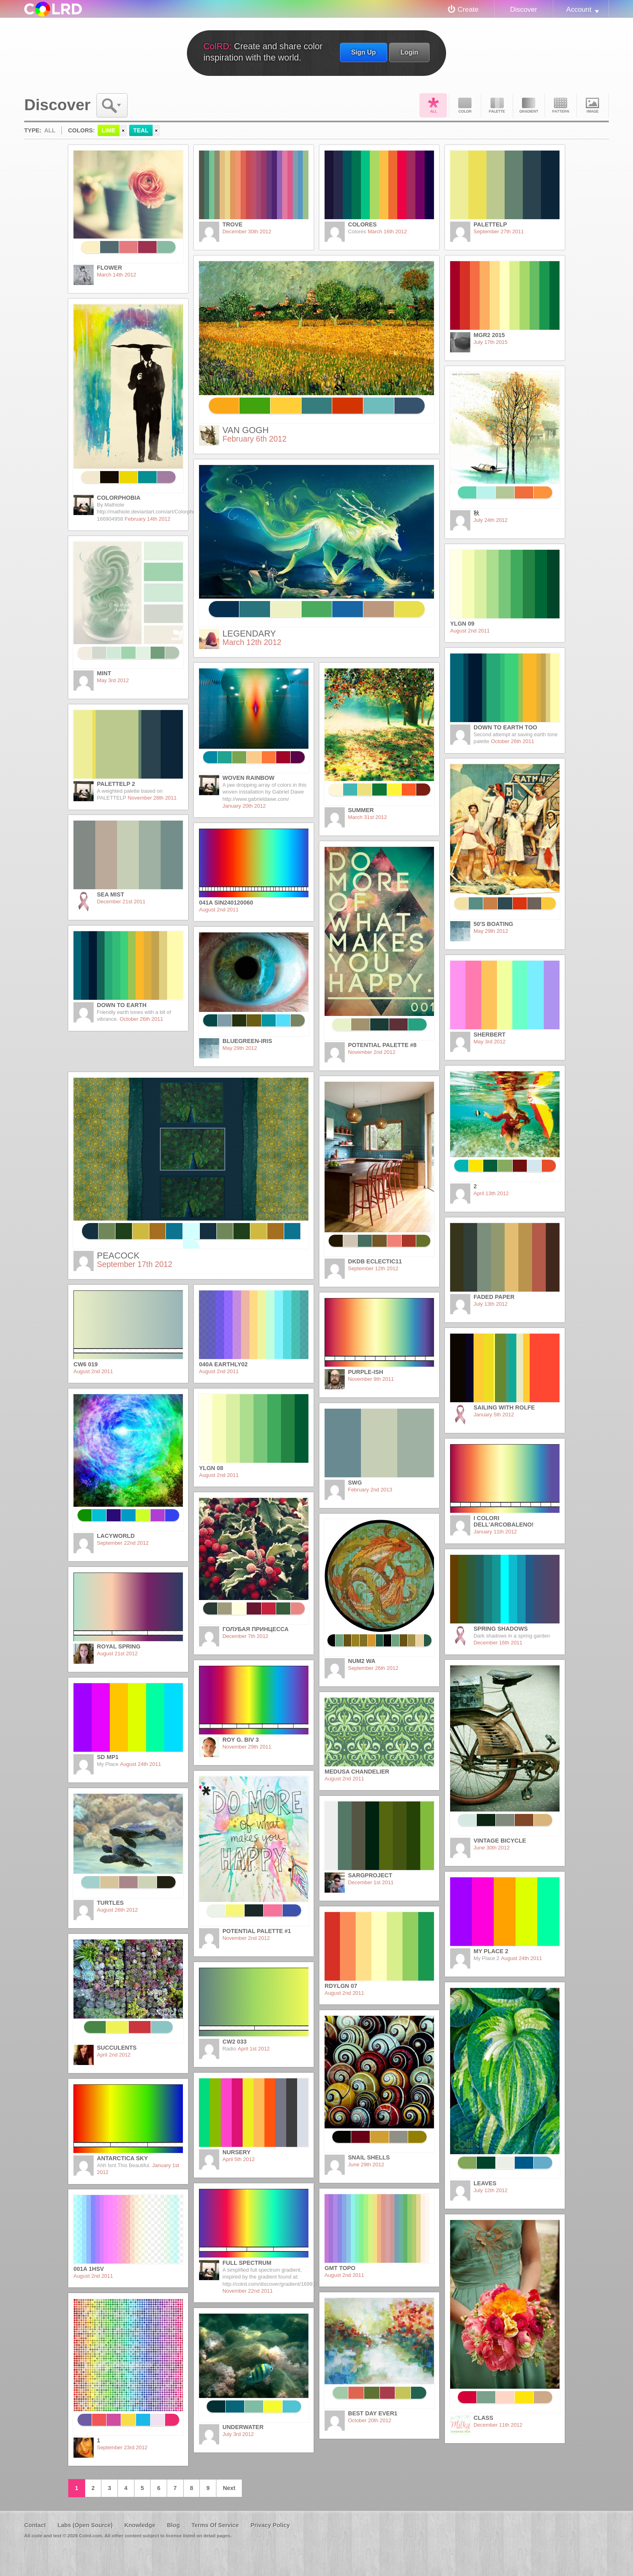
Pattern (560, 105)
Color (465, 105)
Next (229, 2488)
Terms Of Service (215, 2525)
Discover (523, 9)
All (433, 105)
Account (578, 9)
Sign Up (363, 52)
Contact (35, 2525)
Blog (173, 2525)
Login (409, 52)
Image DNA (592, 105)
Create (468, 9)
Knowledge (139, 2525)
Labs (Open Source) (85, 2525)
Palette (497, 105)
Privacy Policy (270, 2525)
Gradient (529, 105)
